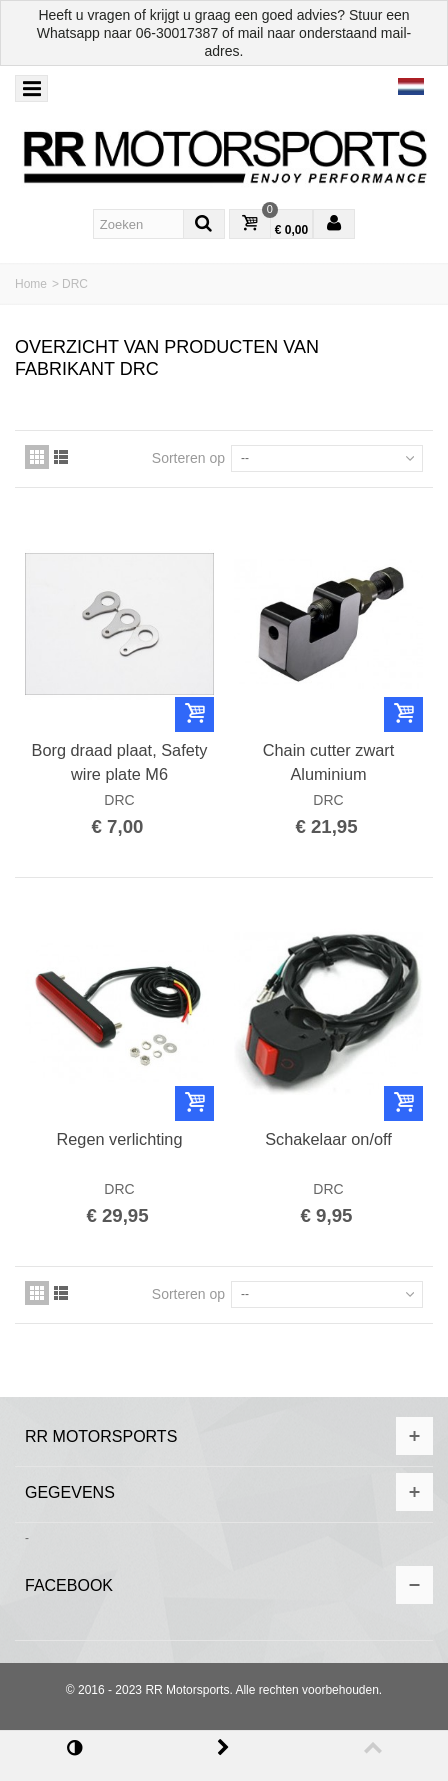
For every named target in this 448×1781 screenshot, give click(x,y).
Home (31, 284)
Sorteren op (188, 458)
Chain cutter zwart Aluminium (328, 762)
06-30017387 (177, 33)
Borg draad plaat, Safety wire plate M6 (120, 762)
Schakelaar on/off (328, 1139)
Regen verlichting (119, 1139)
